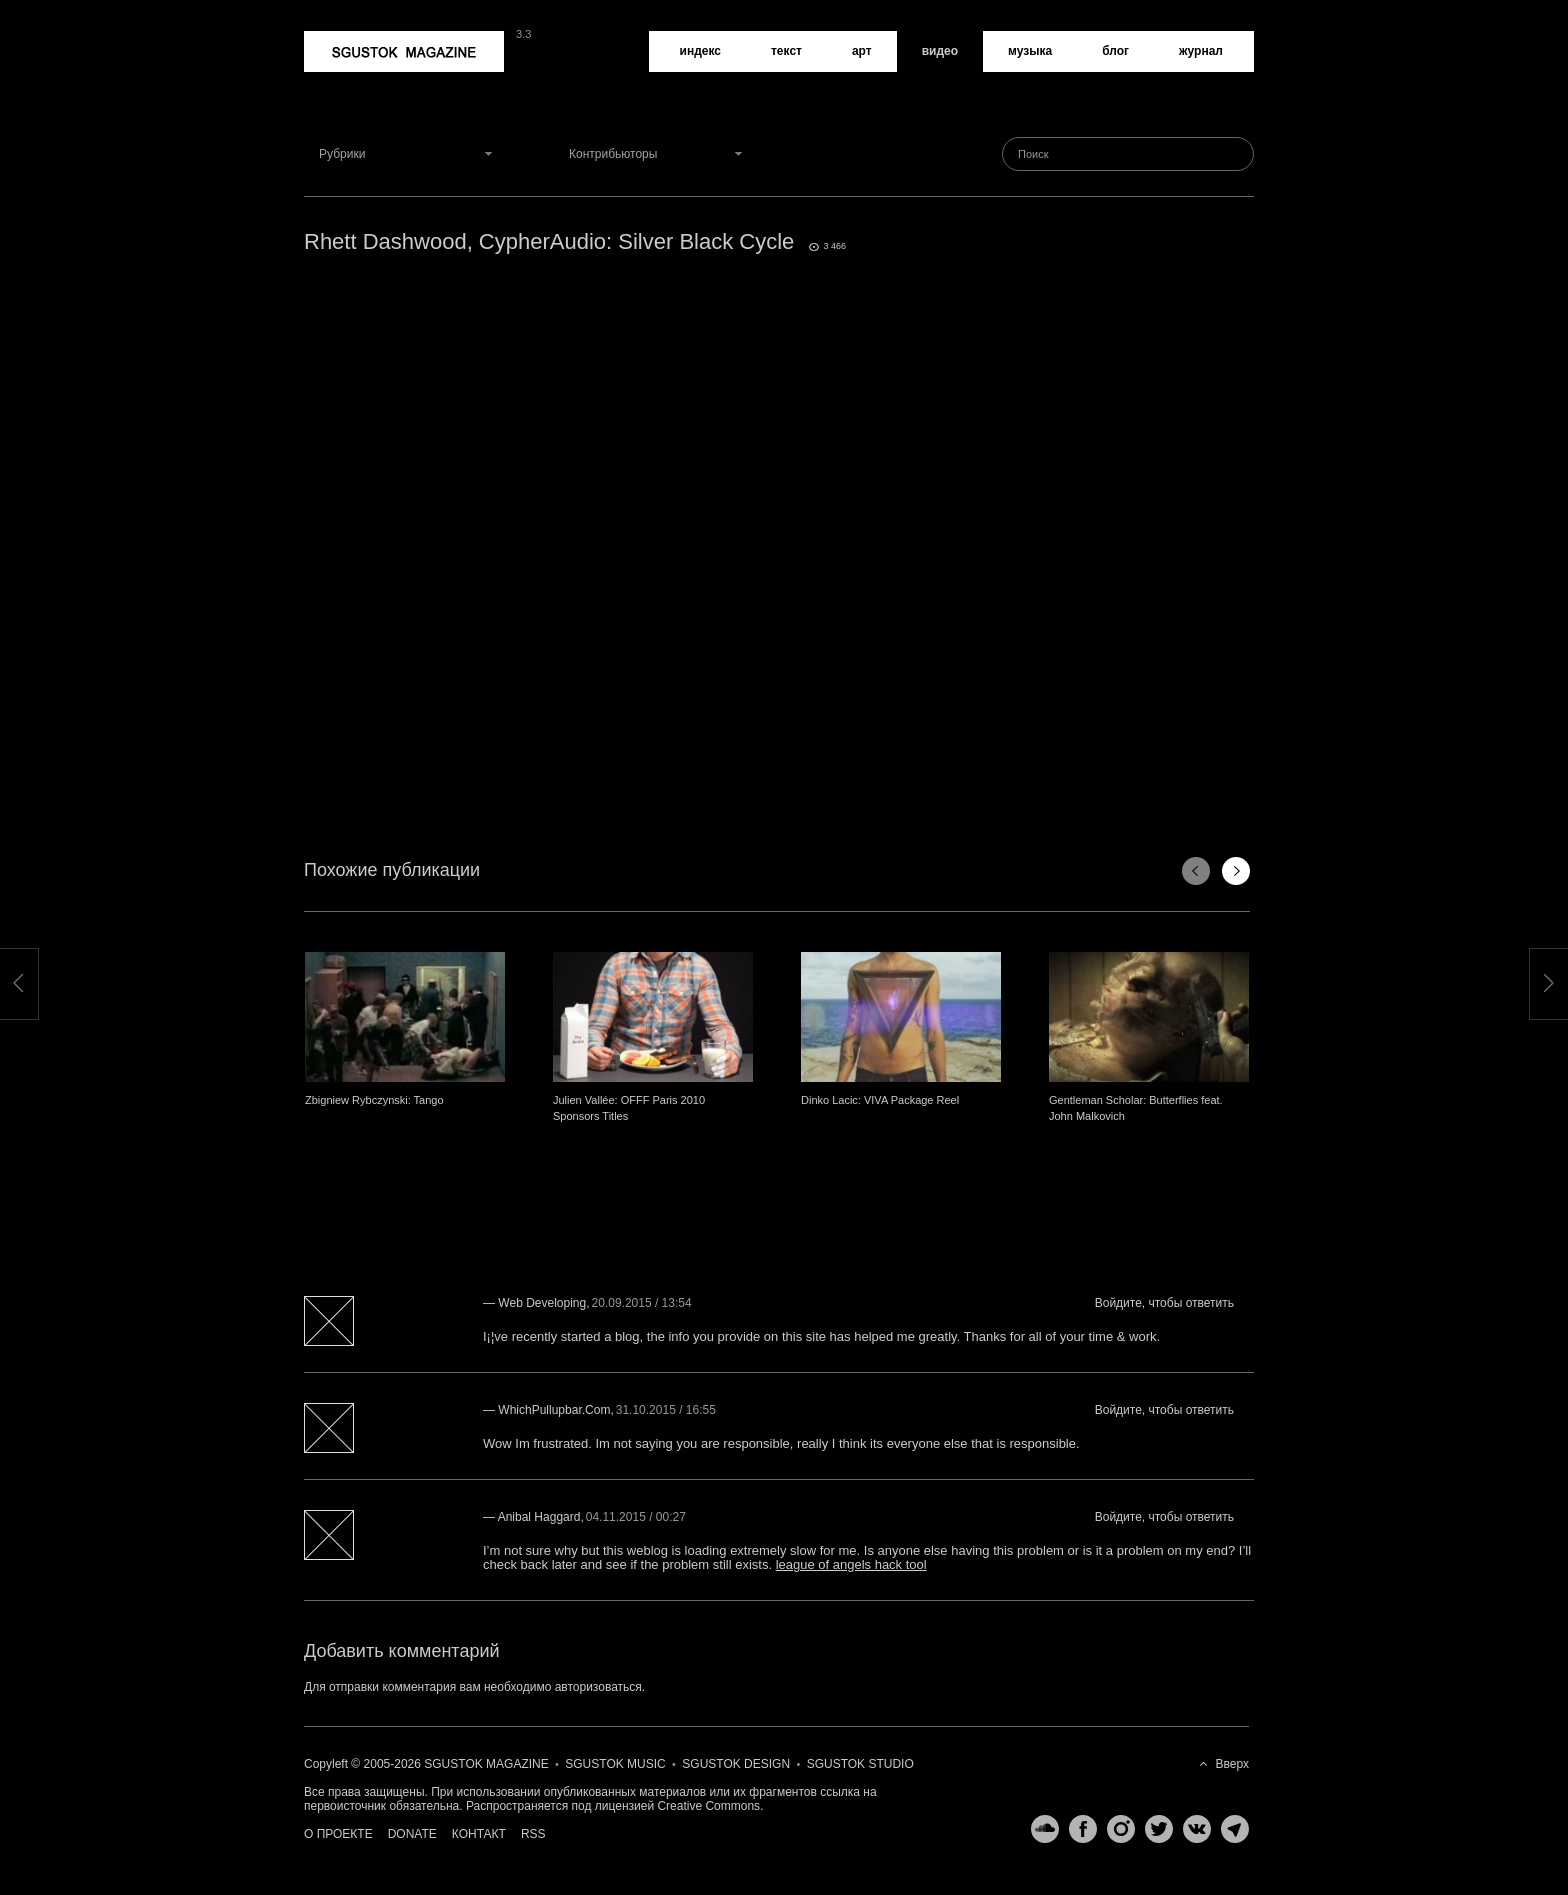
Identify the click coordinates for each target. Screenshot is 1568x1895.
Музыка (1030, 51)
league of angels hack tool (851, 1564)
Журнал (1201, 51)
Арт (862, 51)
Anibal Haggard (539, 1517)
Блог (1115, 51)
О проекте (338, 1834)
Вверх (1232, 1764)
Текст (786, 51)
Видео (940, 51)
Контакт (479, 1834)
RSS (533, 1834)
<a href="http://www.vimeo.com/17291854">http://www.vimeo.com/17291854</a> (779, 520)
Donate (412, 1834)
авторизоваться (598, 1687)
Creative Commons (708, 1806)
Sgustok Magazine (404, 51)
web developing (542, 1303)
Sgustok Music (615, 1764)
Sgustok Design (736, 1764)
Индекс (700, 51)
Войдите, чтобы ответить (1164, 1303)
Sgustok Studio (860, 1764)
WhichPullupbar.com (554, 1410)
